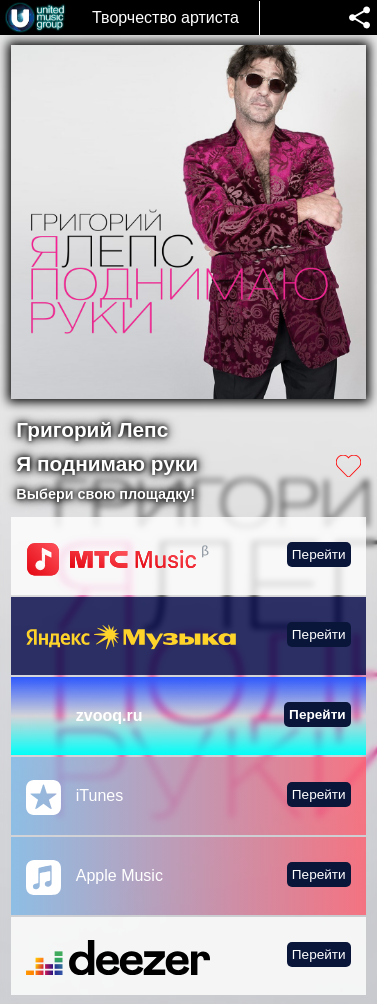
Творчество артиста (165, 17)
